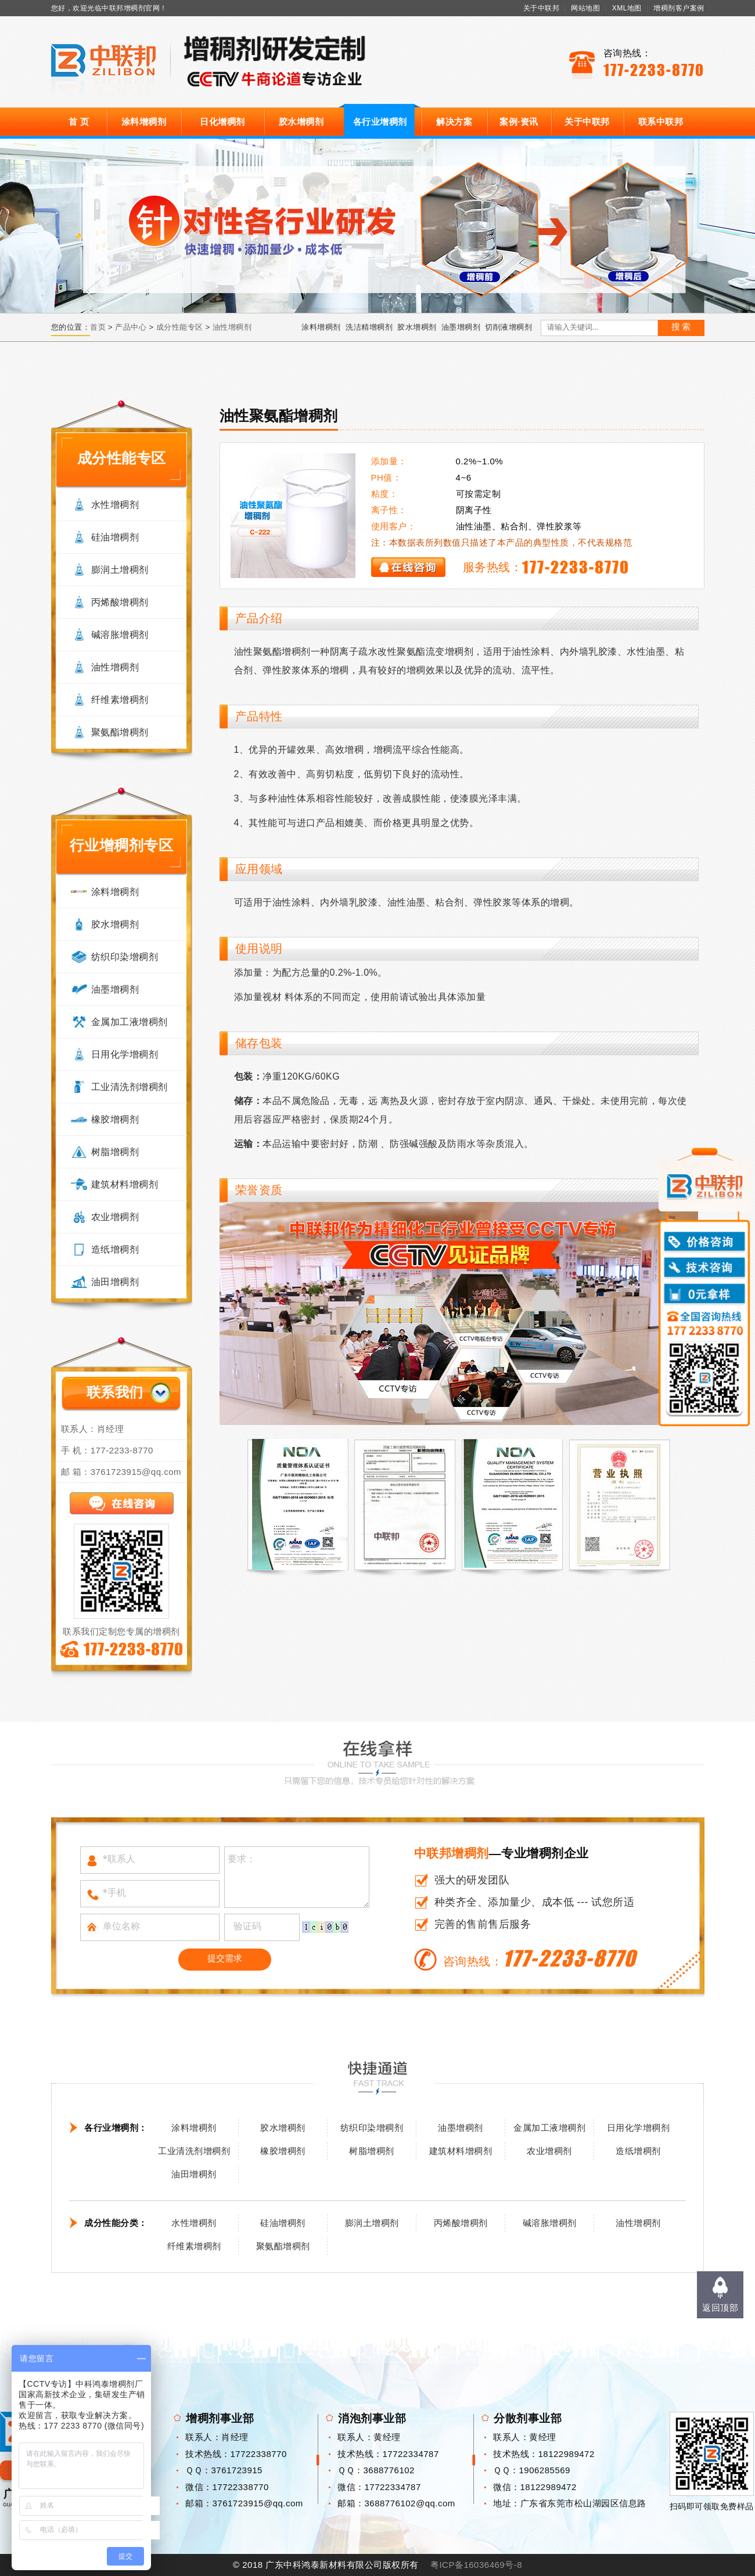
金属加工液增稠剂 (129, 1022)
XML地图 (627, 8)
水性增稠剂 (115, 505)
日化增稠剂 (222, 122)
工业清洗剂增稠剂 (129, 1087)
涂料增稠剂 (144, 122)
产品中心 (130, 327)
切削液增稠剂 (508, 327)
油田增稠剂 (115, 1282)
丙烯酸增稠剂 (120, 602)
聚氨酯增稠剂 (120, 732)
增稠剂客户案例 (678, 8)
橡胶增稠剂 (115, 1119)
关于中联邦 (541, 8)
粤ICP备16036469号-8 (476, 2565)
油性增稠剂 (232, 327)
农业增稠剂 (115, 1217)
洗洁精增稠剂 (369, 327)
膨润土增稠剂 (120, 570)
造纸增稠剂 (115, 1249)
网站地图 (585, 8)
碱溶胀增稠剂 (120, 635)
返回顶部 (720, 2307)
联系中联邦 (661, 122)
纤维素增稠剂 (120, 700)
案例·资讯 (518, 122)
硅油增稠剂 (115, 537)
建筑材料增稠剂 (125, 1184)
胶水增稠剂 (301, 122)
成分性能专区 (179, 327)
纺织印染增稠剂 (125, 957)
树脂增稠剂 (115, 1152)
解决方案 (454, 122)
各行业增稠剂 (380, 122)
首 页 (79, 122)
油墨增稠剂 (461, 327)
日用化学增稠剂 (125, 1054)
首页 (98, 327)
